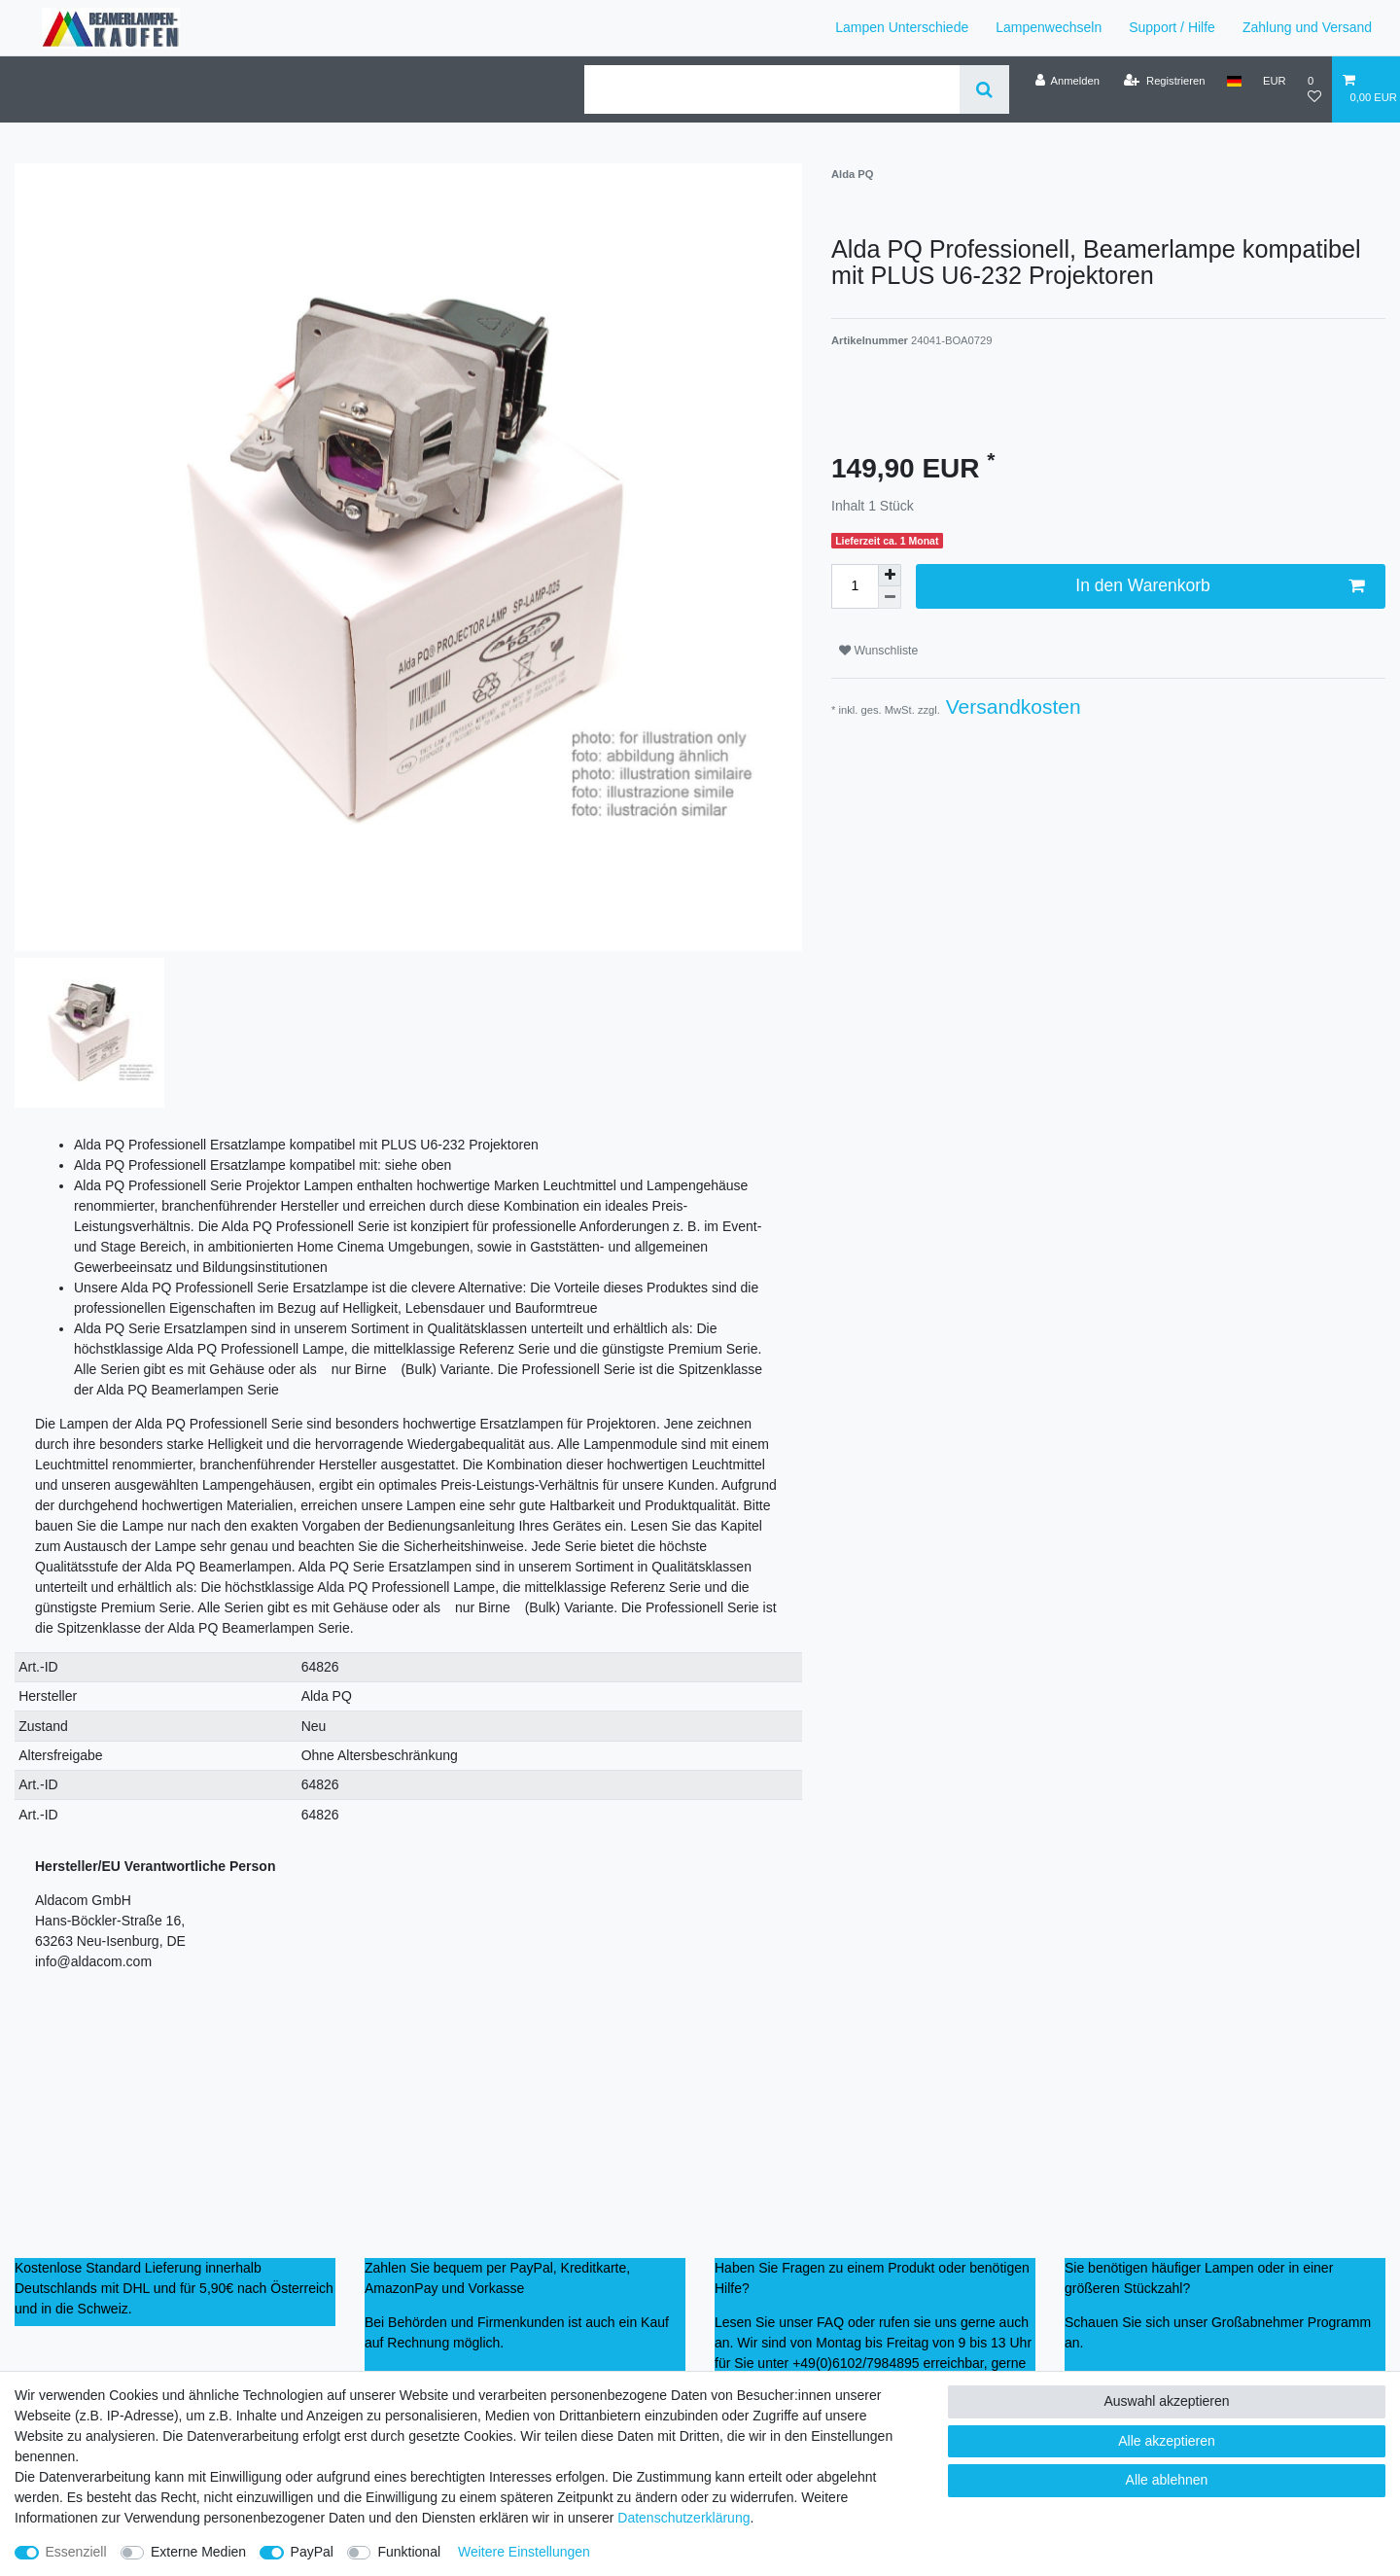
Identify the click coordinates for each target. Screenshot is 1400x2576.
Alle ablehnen (1167, 2480)
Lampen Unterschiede (901, 27)
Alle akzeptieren (1166, 2441)
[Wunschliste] (1314, 89)
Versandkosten (1010, 706)
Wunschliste (878, 650)
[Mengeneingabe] (854, 586)
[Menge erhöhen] (889, 575)
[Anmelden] (1067, 80)
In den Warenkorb (1219, 586)
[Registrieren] (1164, 80)
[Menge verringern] (889, 597)
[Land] (1234, 80)
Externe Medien (198, 2551)
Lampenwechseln (1049, 27)
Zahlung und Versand (1307, 27)
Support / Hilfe (1172, 27)
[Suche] (984, 89)
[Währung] (1274, 80)
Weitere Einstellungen (524, 2551)
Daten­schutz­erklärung (683, 2517)
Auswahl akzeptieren (1166, 2401)
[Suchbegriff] (772, 89)
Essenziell (76, 2551)
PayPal (312, 2551)
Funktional (408, 2551)
